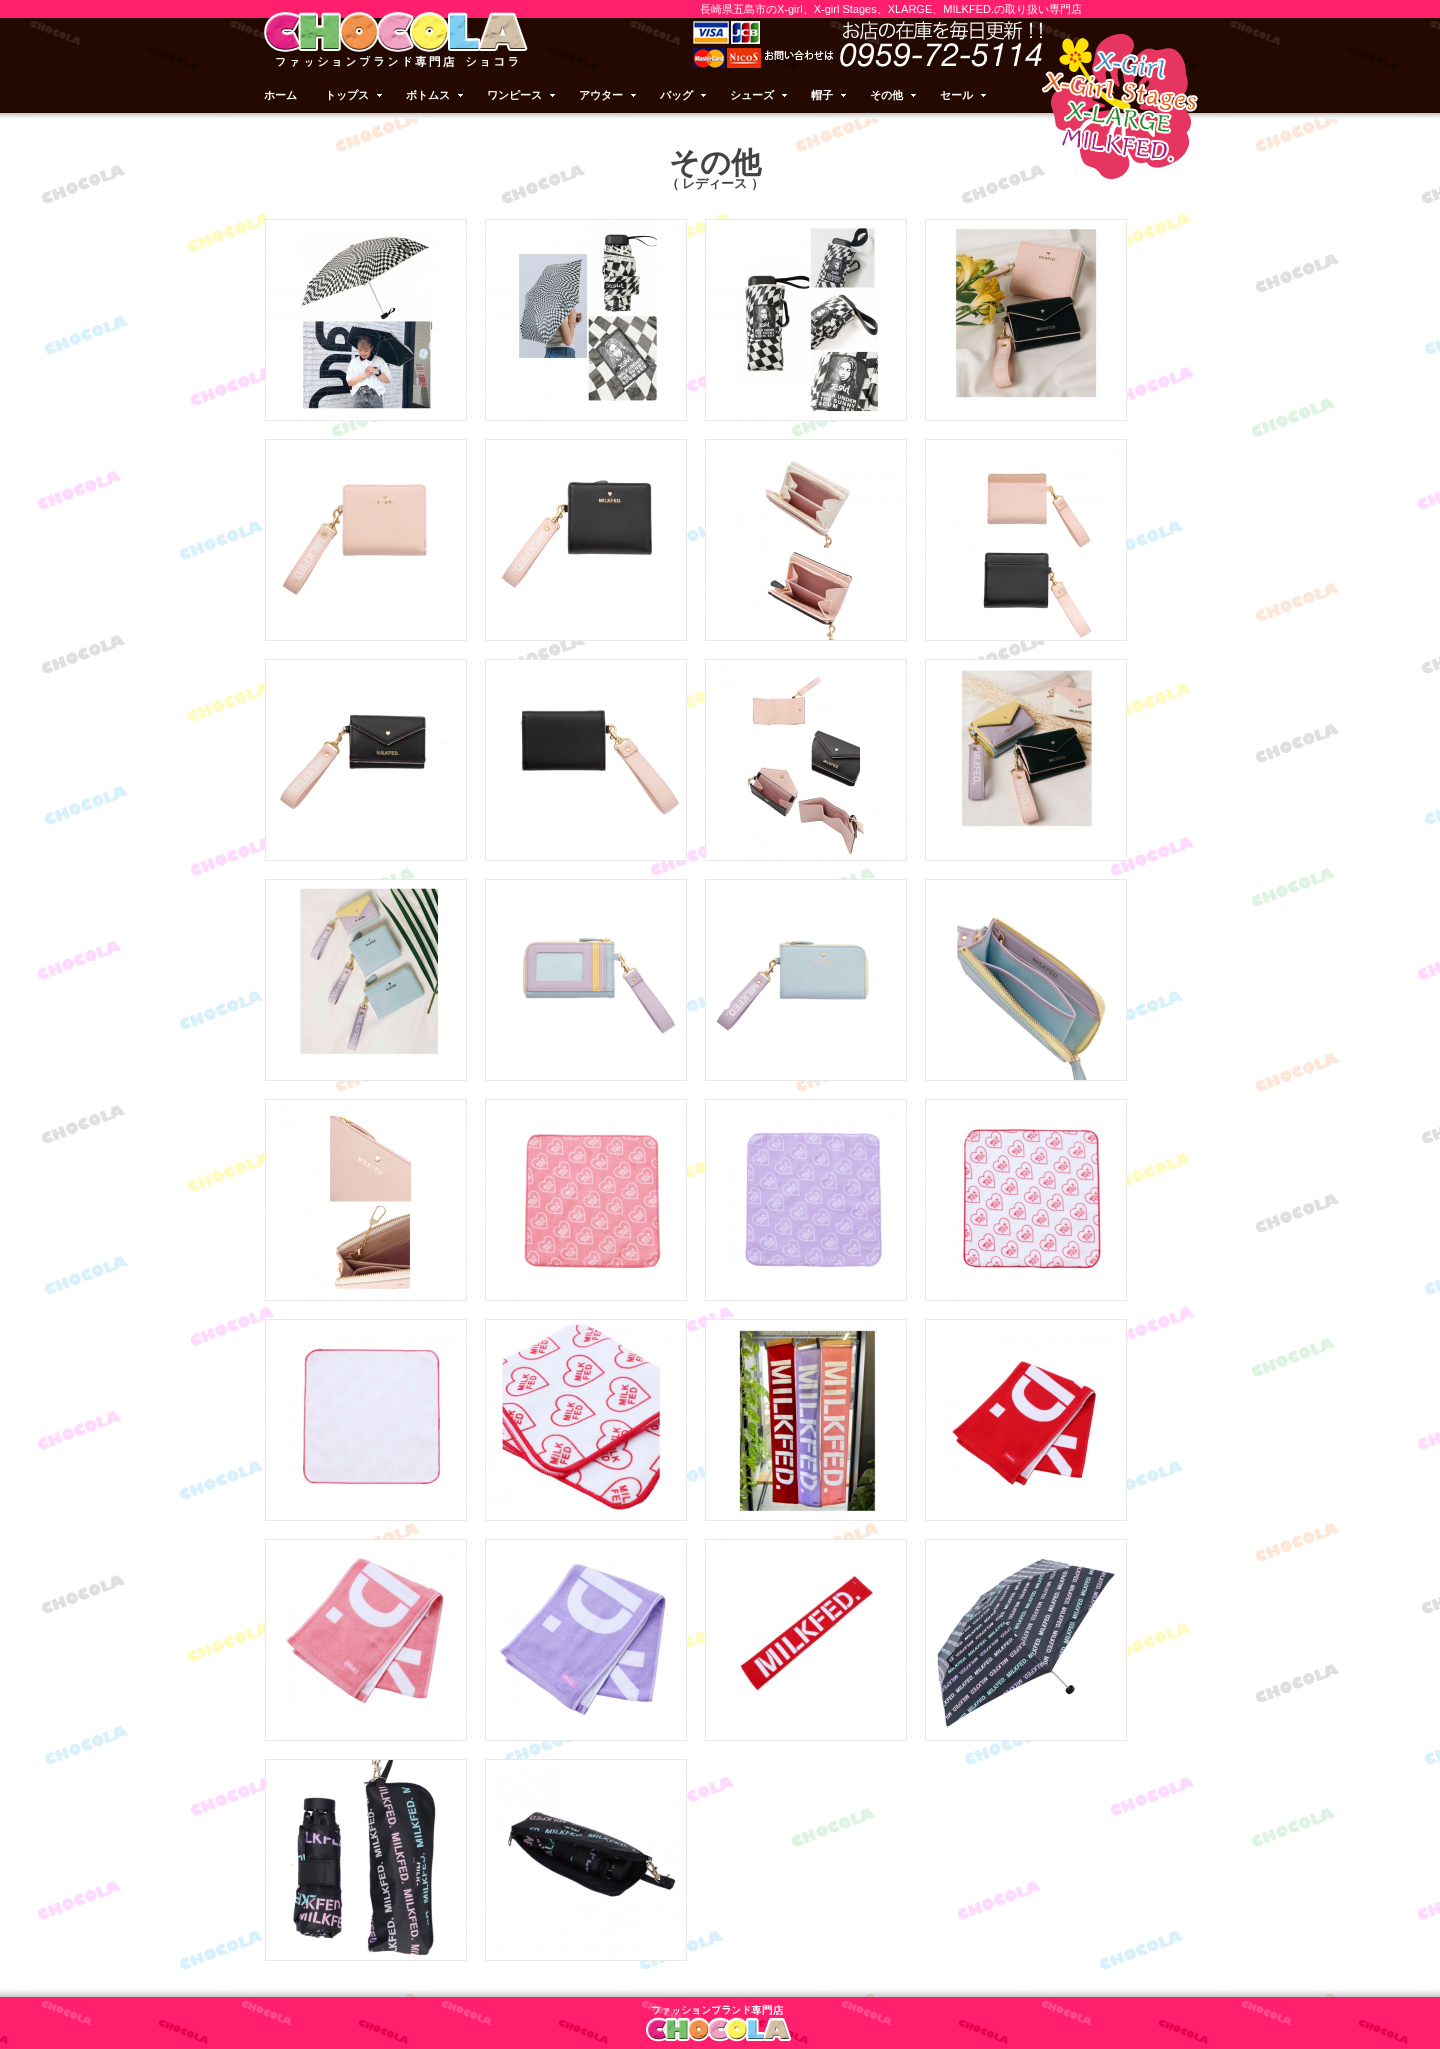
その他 (894, 95)
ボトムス (436, 95)
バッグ (684, 95)
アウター (609, 95)
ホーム (280, 95)
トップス (355, 95)
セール (964, 95)
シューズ (760, 95)
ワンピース (522, 95)
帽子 (830, 95)
